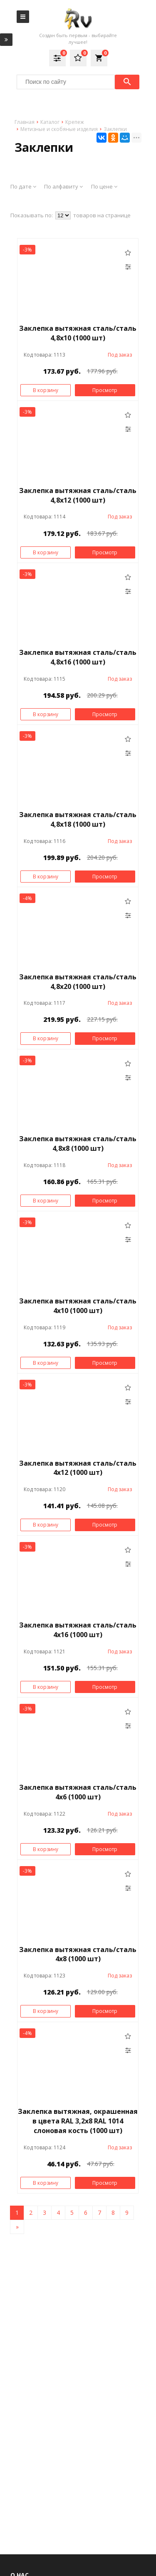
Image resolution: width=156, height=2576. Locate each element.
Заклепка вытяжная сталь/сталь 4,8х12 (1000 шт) (77, 495)
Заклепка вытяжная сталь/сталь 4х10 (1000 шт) (77, 1305)
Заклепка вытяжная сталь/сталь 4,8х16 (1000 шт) (77, 657)
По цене (104, 186)
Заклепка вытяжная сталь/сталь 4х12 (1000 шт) (77, 1468)
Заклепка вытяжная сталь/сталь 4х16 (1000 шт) (77, 1629)
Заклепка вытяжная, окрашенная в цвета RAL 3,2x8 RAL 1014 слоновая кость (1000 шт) (78, 2121)
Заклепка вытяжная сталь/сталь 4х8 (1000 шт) (77, 1954)
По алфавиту (63, 186)
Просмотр (104, 390)
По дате (23, 186)
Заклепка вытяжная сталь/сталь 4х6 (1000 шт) (77, 1792)
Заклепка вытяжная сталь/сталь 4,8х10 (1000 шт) (77, 333)
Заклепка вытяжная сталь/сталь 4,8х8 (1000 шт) (77, 1143)
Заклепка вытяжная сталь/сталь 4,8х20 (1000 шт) (77, 981)
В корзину (45, 390)
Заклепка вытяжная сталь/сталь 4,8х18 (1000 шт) (77, 819)
